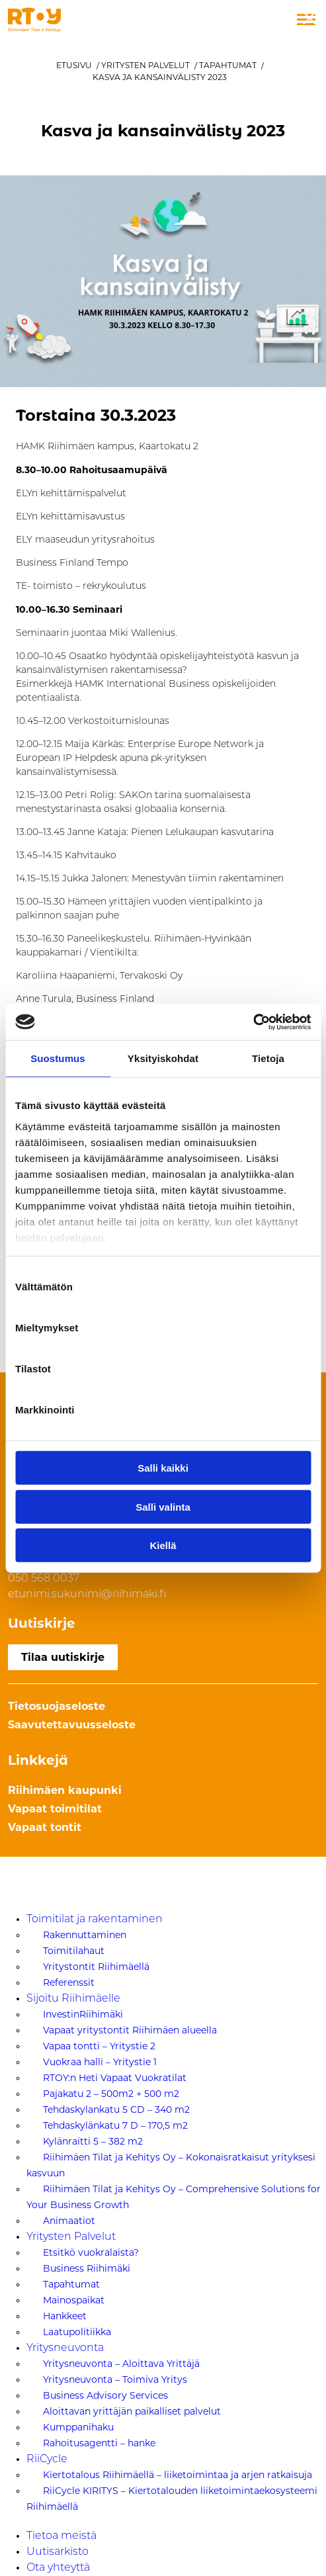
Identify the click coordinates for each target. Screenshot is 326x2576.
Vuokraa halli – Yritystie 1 (100, 2062)
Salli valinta (163, 1506)
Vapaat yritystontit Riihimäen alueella (130, 2030)
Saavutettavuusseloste (72, 1724)
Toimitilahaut (73, 1951)
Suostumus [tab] (57, 1058)
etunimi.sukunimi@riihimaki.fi (87, 1594)
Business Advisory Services (105, 2395)
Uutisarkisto (57, 2552)
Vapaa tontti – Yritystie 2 (99, 2046)
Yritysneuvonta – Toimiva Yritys (115, 2379)
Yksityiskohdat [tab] (163, 1058)
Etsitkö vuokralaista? (91, 2252)
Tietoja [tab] (268, 1058)
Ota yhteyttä (58, 2568)
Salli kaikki (163, 1468)
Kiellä (162, 1545)
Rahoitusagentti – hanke (99, 2443)
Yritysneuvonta (65, 2348)
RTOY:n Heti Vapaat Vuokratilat (114, 2078)
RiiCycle (46, 2459)
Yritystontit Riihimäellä (96, 1967)
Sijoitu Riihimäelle (73, 1999)
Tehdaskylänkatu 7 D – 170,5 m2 (115, 2125)
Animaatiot (69, 2221)
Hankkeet (65, 2316)
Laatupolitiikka (77, 2332)
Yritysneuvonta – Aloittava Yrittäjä (121, 2364)
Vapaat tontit (44, 1827)
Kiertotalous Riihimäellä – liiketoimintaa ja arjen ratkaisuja (177, 2475)
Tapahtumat (228, 65)
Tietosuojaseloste (56, 1706)
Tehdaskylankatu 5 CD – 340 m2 (116, 2109)
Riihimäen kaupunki (65, 1790)
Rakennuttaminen (84, 1935)
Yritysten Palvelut (145, 65)
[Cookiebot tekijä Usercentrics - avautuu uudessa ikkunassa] (253, 1021)
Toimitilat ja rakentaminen (94, 1919)
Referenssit (69, 1982)
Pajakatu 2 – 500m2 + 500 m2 (111, 2094)
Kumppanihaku (78, 2427)
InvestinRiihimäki (83, 2014)
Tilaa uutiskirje (62, 1657)
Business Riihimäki (86, 2268)
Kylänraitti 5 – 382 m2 (93, 2141)
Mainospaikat (73, 2300)
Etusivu (74, 65)
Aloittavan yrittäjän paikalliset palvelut (132, 2411)
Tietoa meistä (61, 2536)
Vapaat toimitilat (55, 1808)
